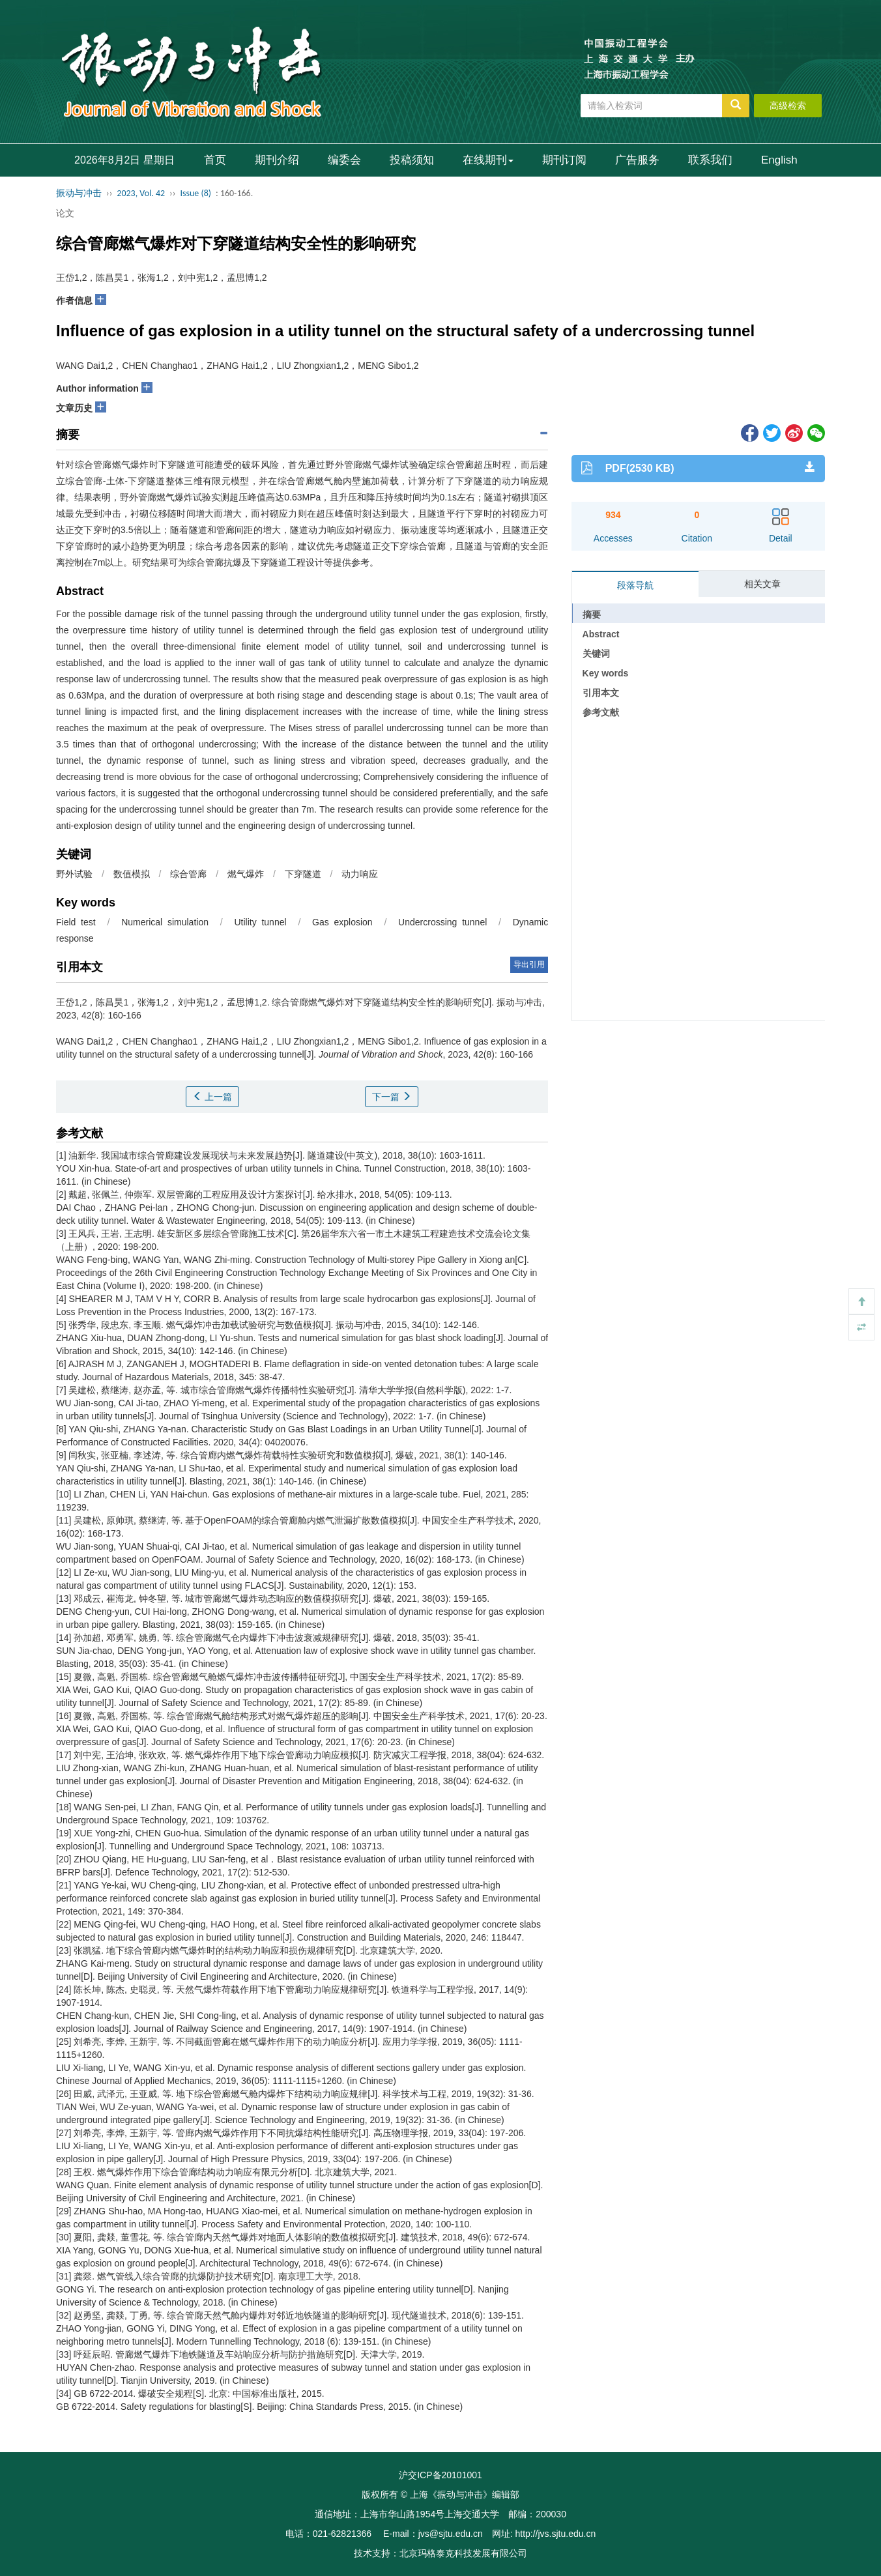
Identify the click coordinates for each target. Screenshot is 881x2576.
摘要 (592, 614)
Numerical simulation (165, 922)
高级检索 (788, 105)
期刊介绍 (277, 160)
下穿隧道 (303, 874)
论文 (65, 213)
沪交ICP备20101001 (440, 2475)
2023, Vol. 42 (141, 193)
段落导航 (635, 585)
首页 (215, 160)
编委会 (344, 160)
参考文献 (601, 712)
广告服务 (637, 160)
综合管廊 (188, 874)
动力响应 (359, 874)
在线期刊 (488, 160)
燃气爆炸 (245, 874)
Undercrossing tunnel (442, 922)
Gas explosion (342, 922)
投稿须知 (412, 160)
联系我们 (710, 160)
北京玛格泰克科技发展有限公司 (463, 2553)
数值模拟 (131, 874)
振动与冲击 (79, 193)
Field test (76, 922)
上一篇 (212, 1097)
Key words (606, 673)
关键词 (596, 653)
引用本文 (601, 692)
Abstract (601, 634)
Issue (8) (195, 193)
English (779, 160)
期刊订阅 (564, 160)
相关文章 (762, 584)
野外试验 (74, 874)
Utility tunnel (260, 922)
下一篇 (391, 1097)
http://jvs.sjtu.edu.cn (555, 2533)
